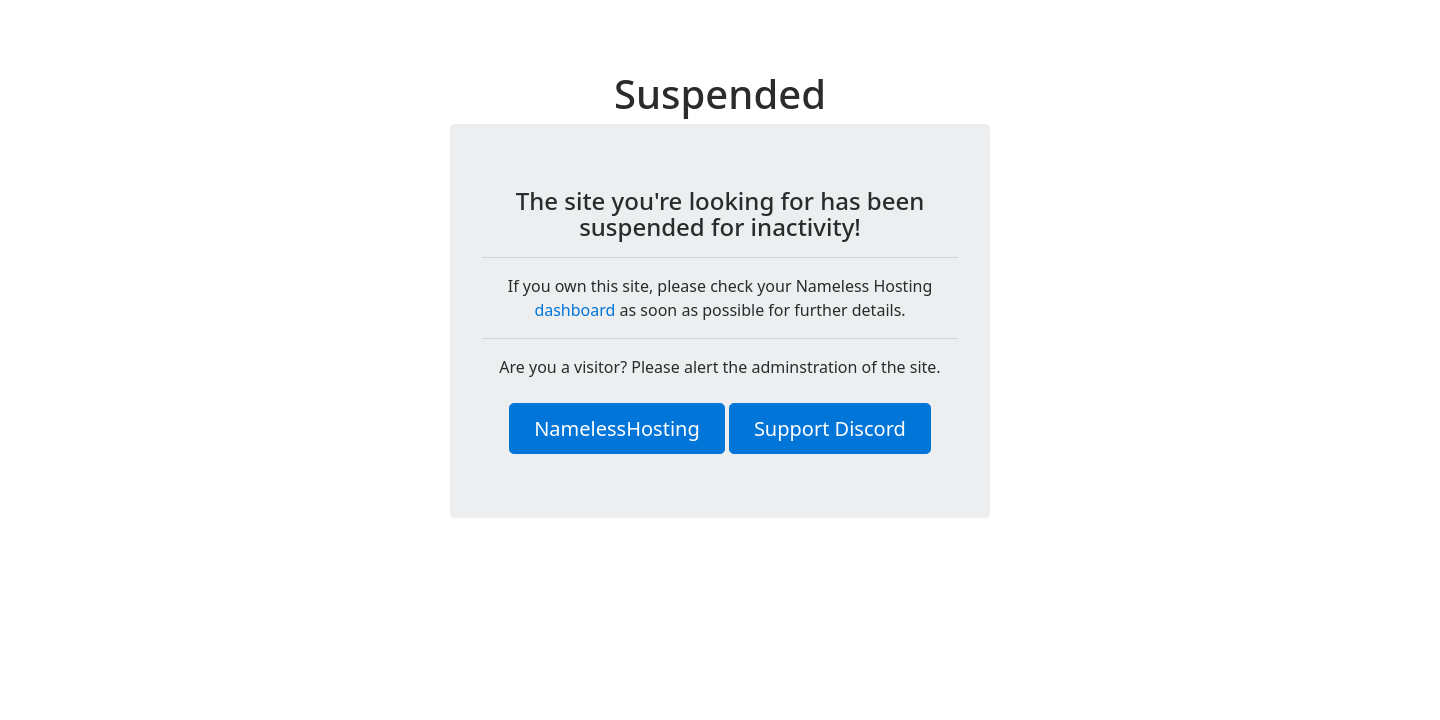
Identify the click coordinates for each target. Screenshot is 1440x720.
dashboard (574, 310)
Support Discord (830, 428)
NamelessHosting (617, 428)
